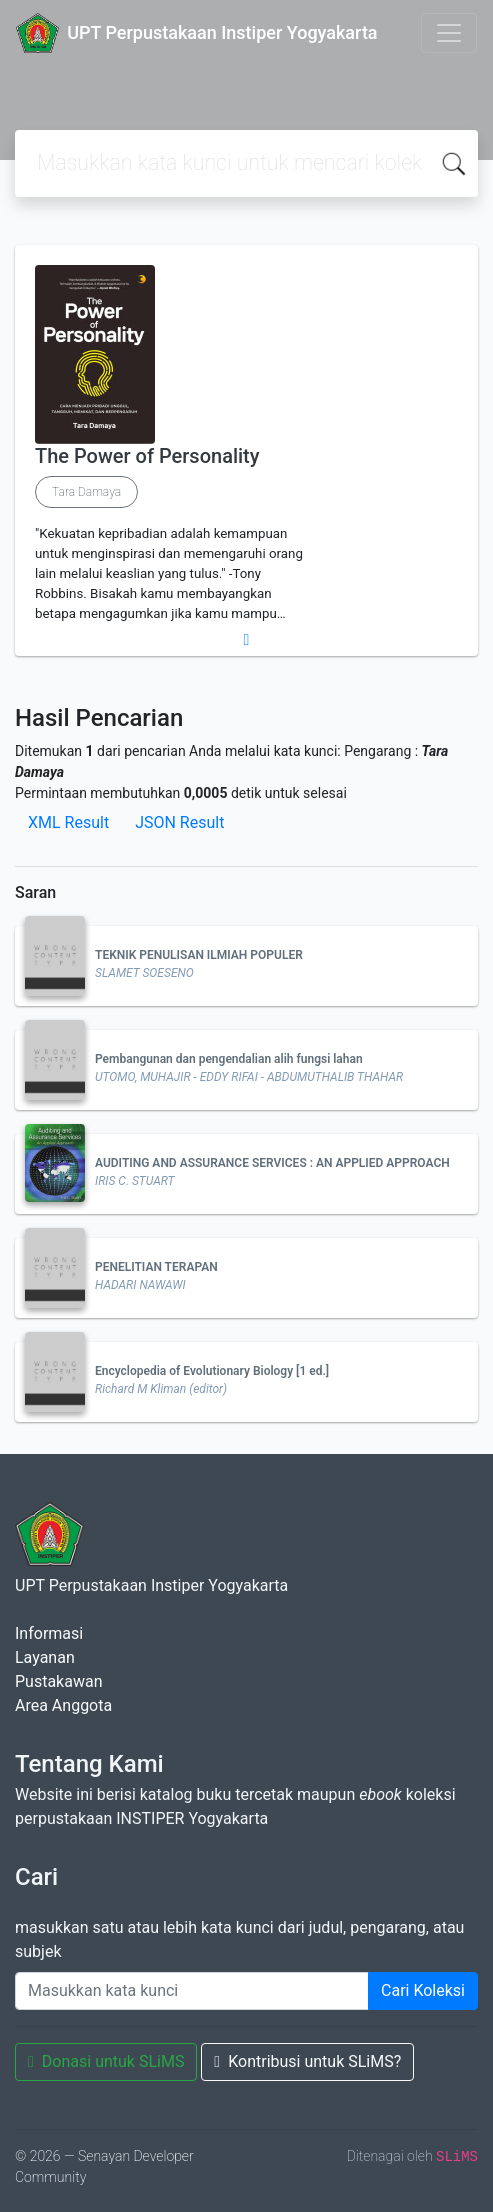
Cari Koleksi (423, 1990)
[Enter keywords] (192, 1991)
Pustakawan (58, 1681)
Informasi (49, 1633)
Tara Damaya (86, 492)
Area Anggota (63, 1705)
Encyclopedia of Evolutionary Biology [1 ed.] (212, 1371)
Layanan (45, 1657)
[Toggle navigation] (449, 33)
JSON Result (179, 822)
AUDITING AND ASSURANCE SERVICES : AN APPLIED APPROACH (272, 1163)
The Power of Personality (147, 456)
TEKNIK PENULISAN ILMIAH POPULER (199, 955)
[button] (246, 640)
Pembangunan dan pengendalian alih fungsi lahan (229, 1059)
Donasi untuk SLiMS (106, 2061)
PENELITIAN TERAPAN (156, 1267)
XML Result (68, 822)
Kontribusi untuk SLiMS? (307, 2061)
